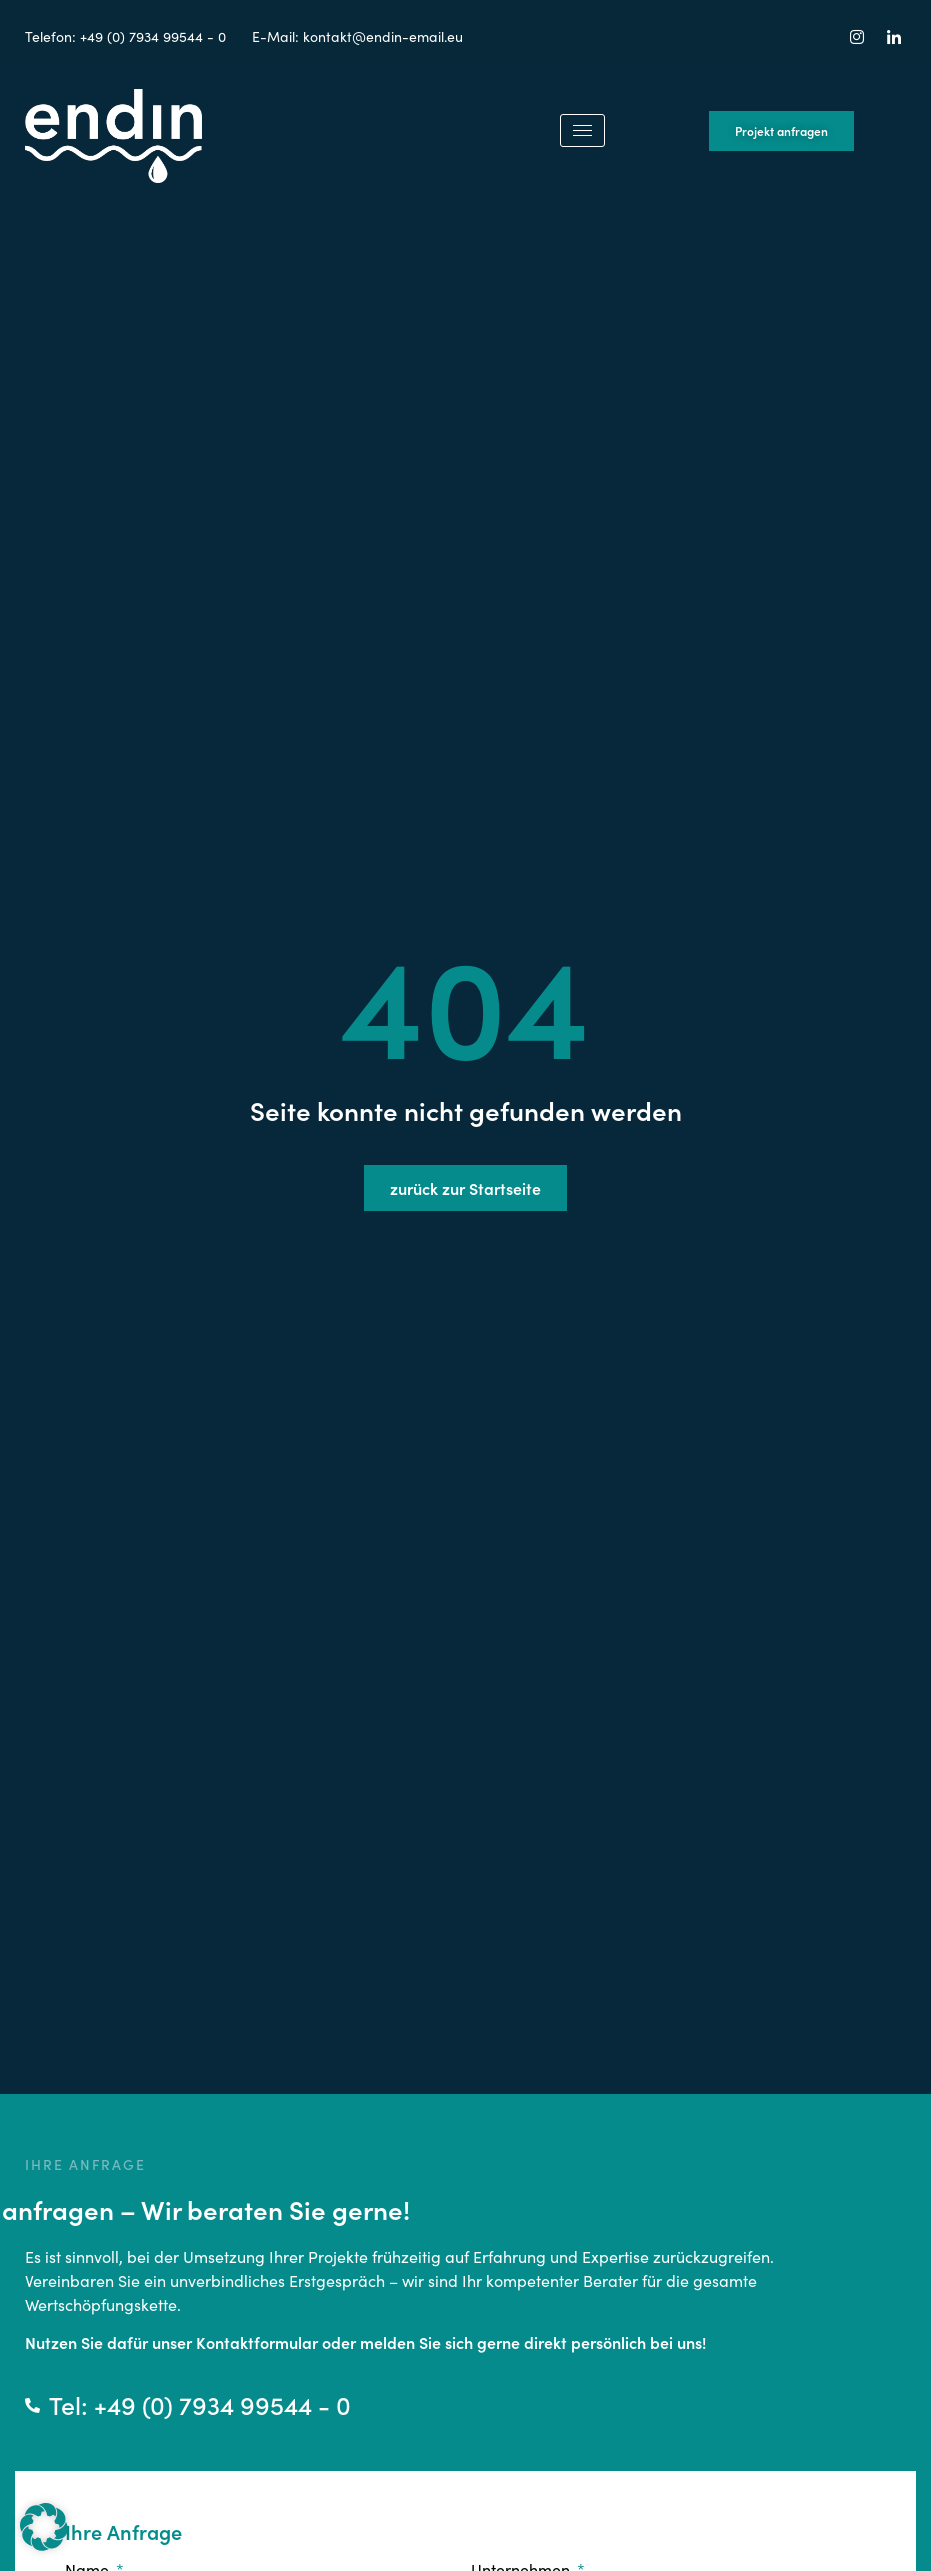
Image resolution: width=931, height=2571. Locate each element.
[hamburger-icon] (582, 130)
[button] (44, 2527)
